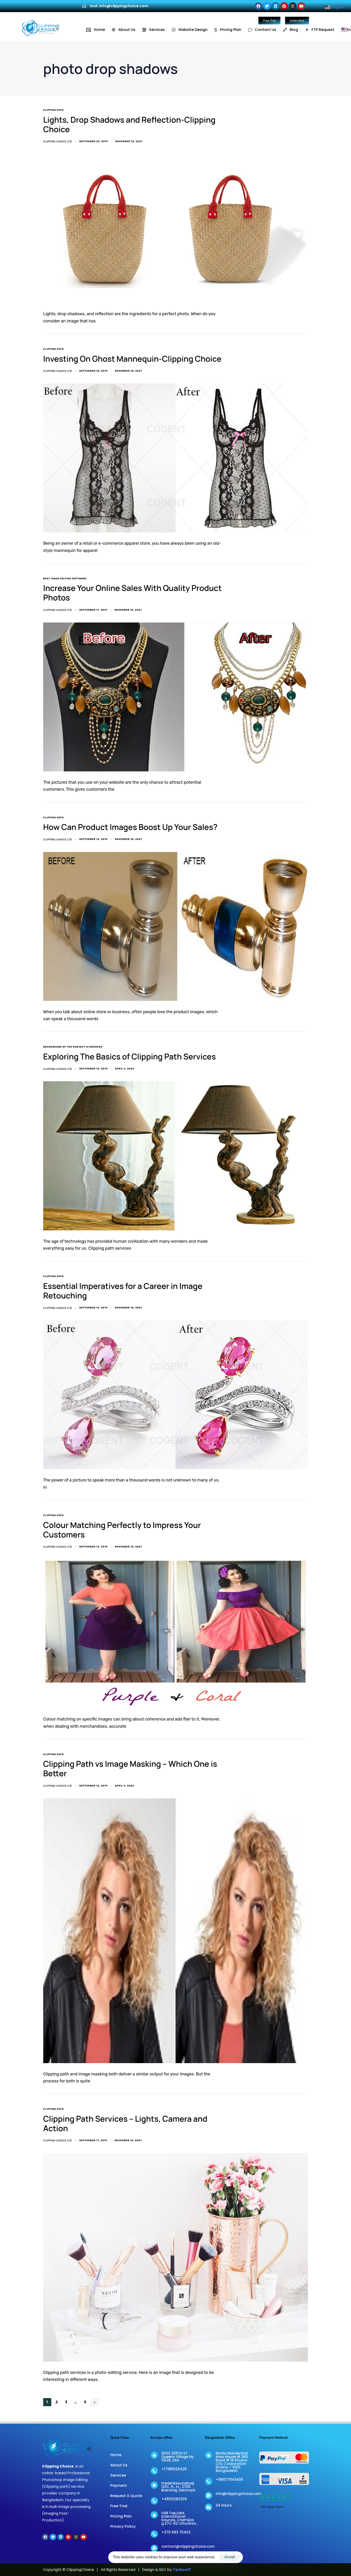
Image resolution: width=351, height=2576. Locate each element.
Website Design (190, 29)
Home (95, 29)
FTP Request (319, 29)
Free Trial (118, 2506)
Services (153, 29)
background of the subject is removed (73, 1046)
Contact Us (262, 29)
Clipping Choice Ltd (57, 141)
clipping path (53, 110)
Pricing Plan (227, 29)
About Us (123, 29)
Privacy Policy (123, 2526)
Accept (229, 2557)
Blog (290, 29)
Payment (118, 2485)
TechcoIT (182, 2569)
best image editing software (65, 578)
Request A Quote (126, 2495)
